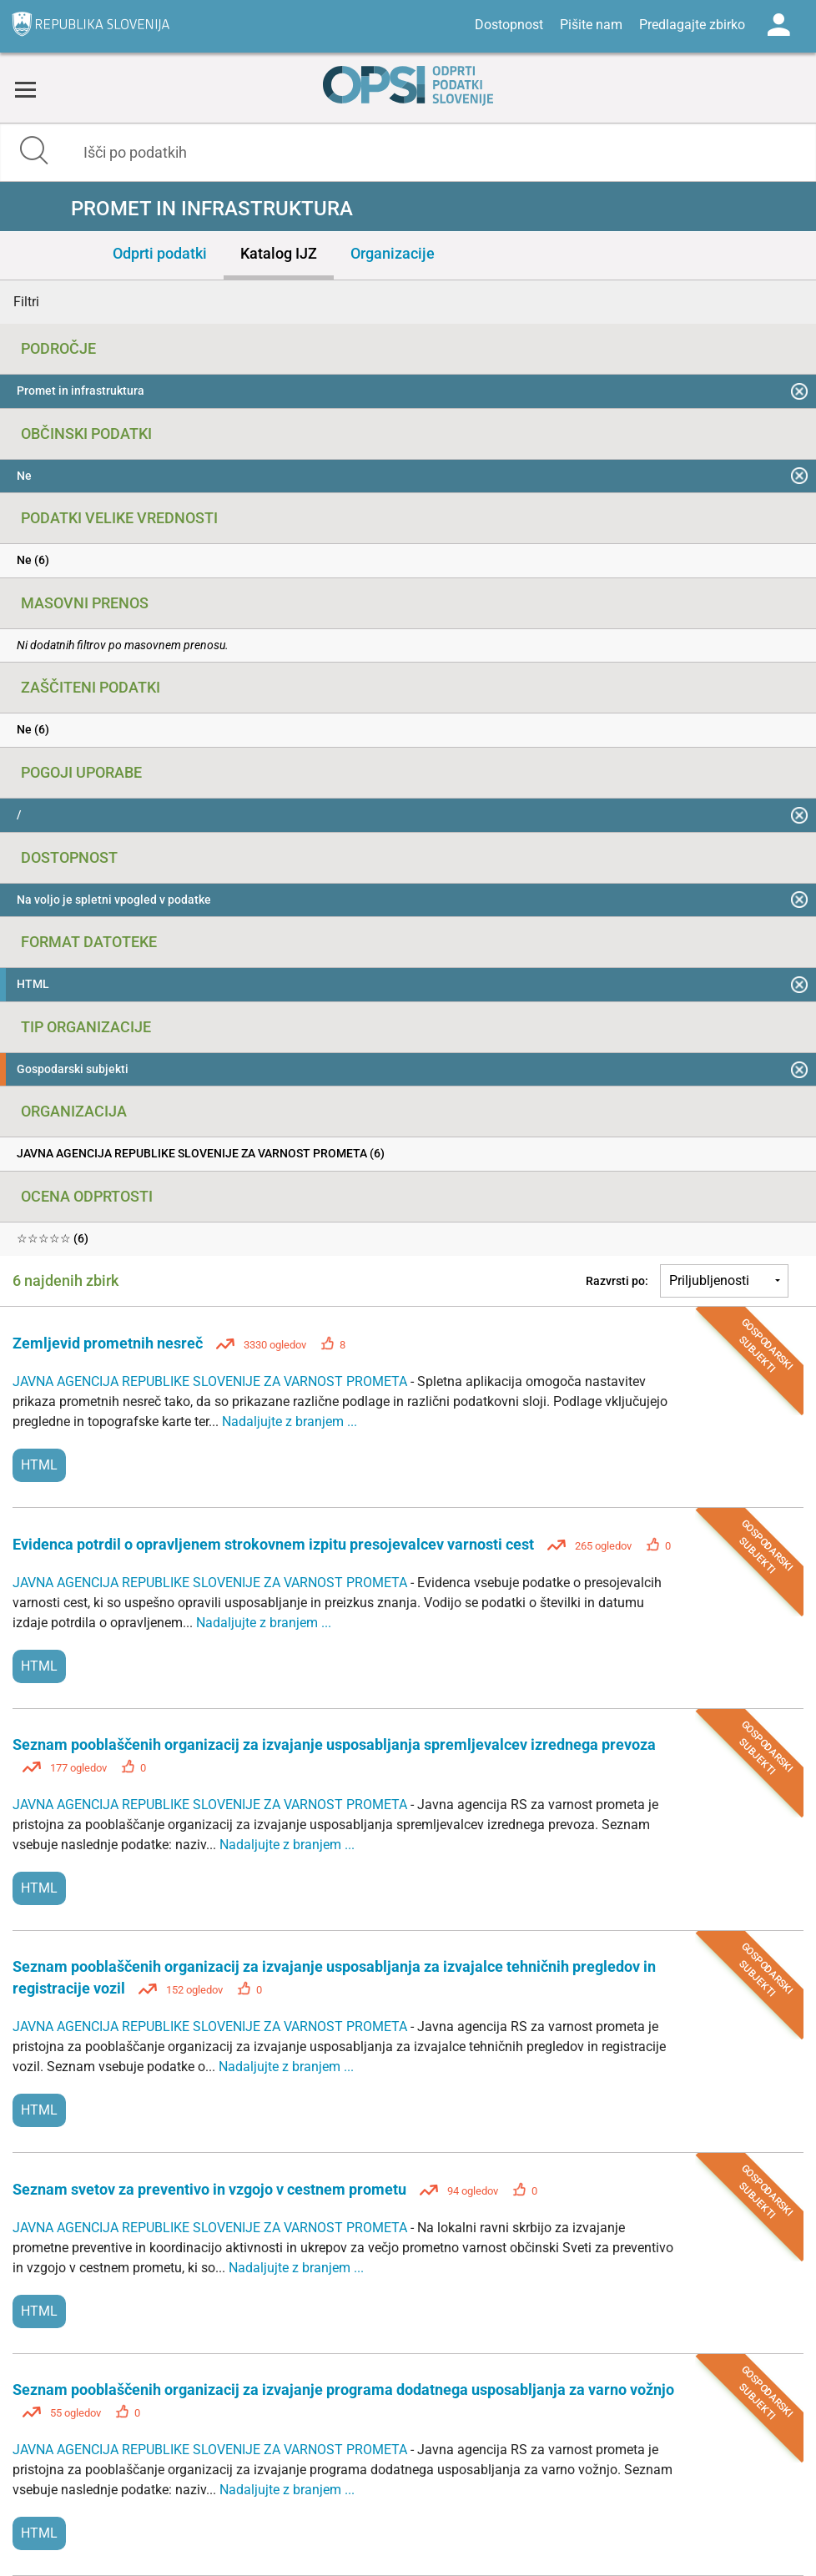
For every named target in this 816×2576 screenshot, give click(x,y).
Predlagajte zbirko (692, 25)
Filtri (26, 302)
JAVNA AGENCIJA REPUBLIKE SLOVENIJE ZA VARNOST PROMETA (212, 1381)
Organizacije (392, 253)
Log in (778, 25)
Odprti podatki (160, 253)
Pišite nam (591, 25)
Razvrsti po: (617, 1281)
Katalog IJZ (278, 253)
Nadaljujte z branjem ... (289, 1421)
